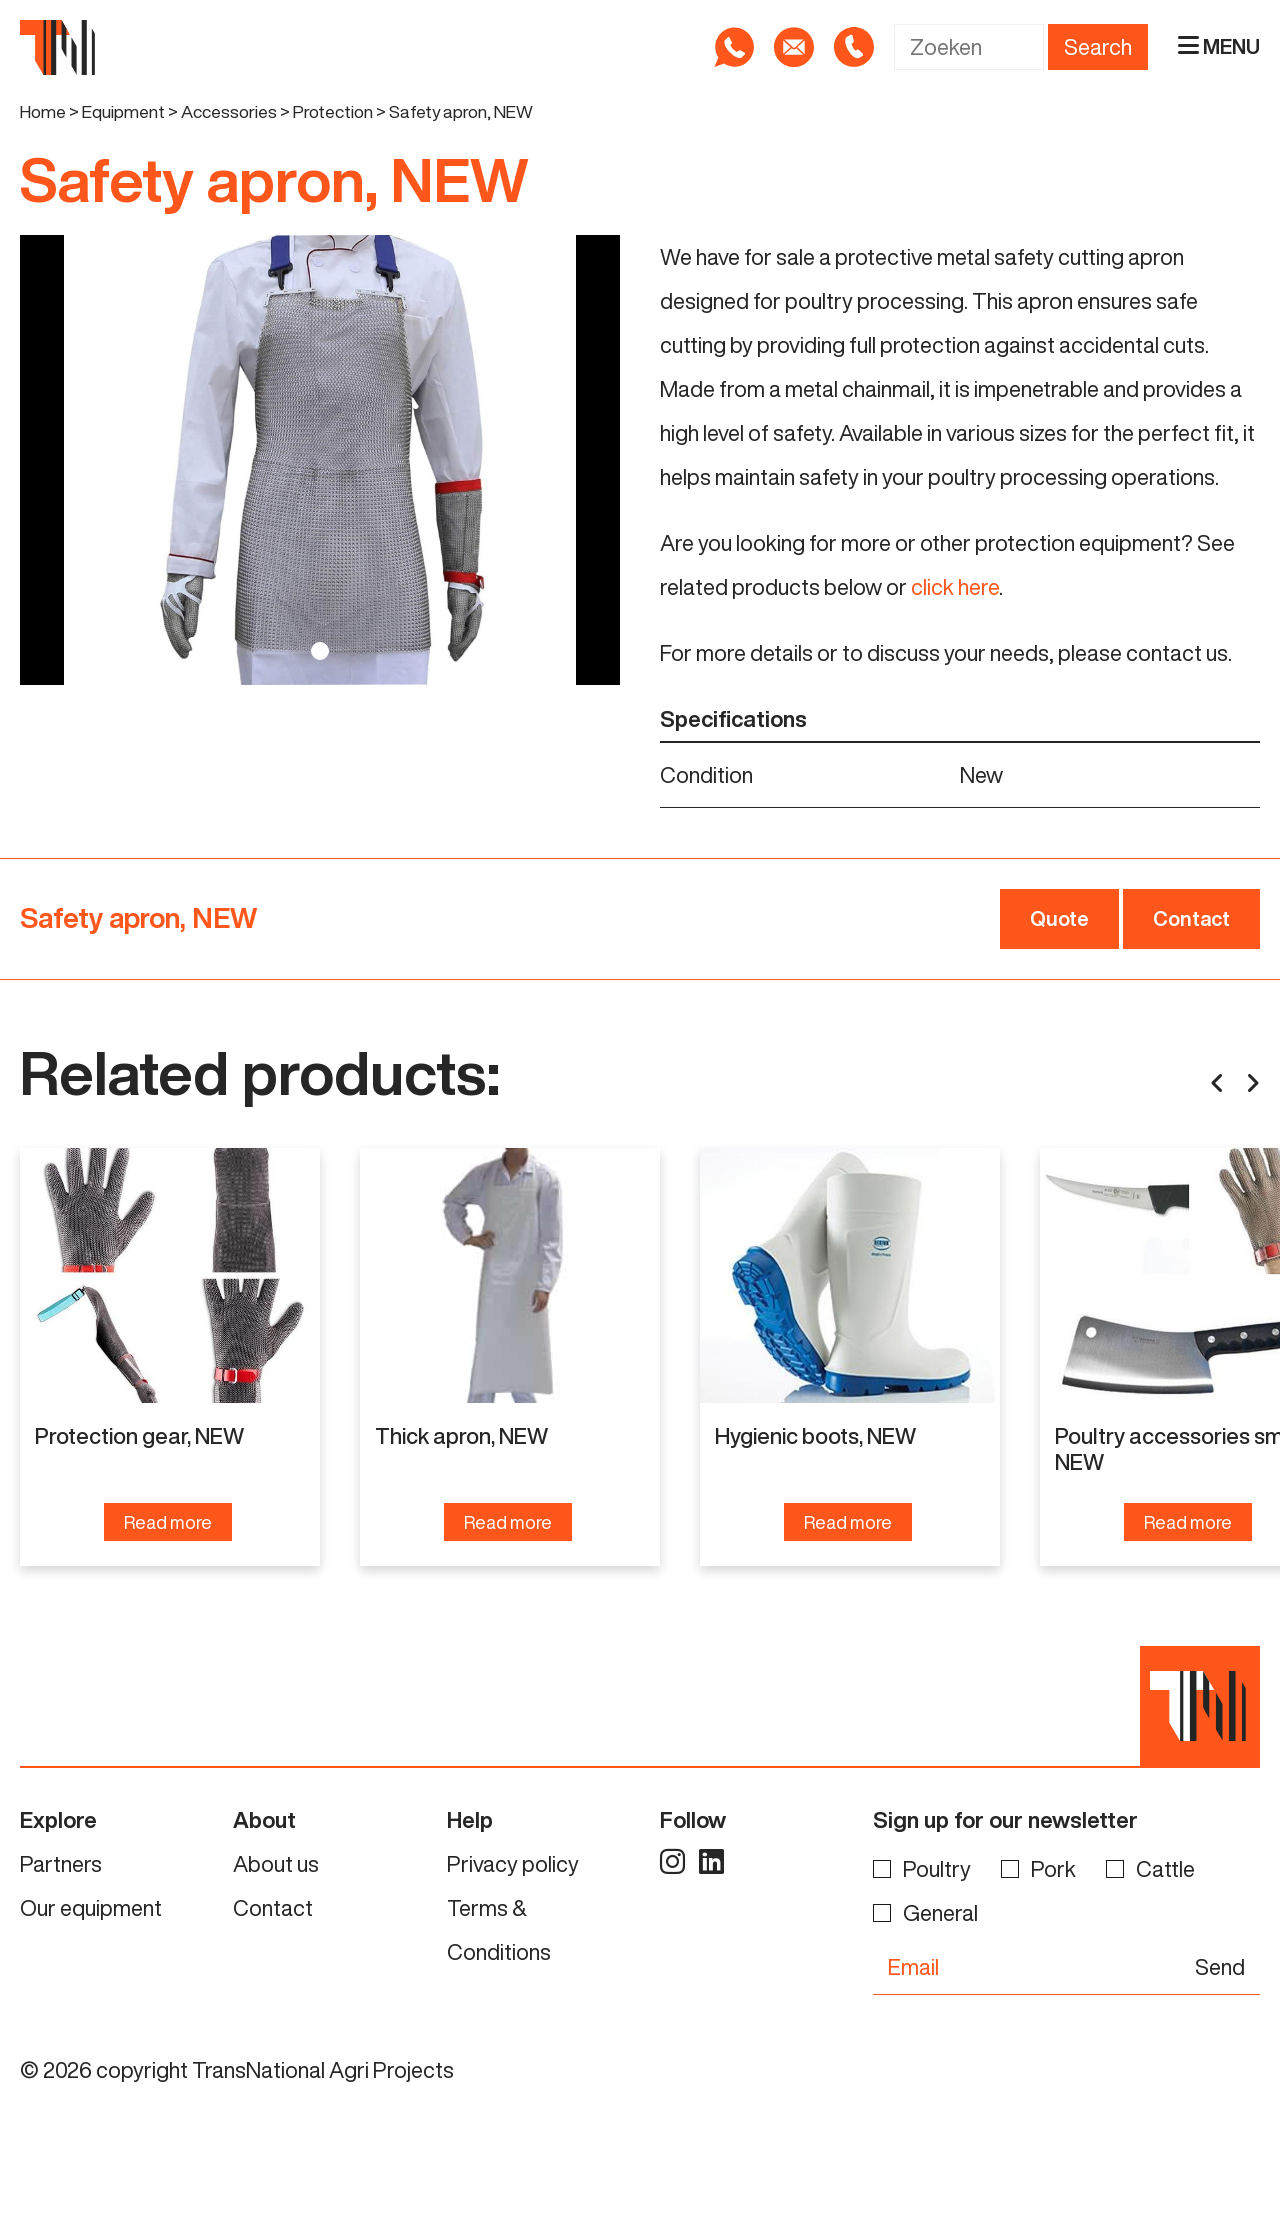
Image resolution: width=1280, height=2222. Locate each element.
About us (276, 1873)
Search (1098, 47)
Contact (1191, 918)
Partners (61, 1873)
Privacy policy (513, 1873)
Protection (333, 111)
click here (955, 587)
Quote (1059, 918)
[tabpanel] (320, 460)
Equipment (123, 111)
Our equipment (91, 1917)
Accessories (229, 111)
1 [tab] (320, 651)
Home (43, 111)
